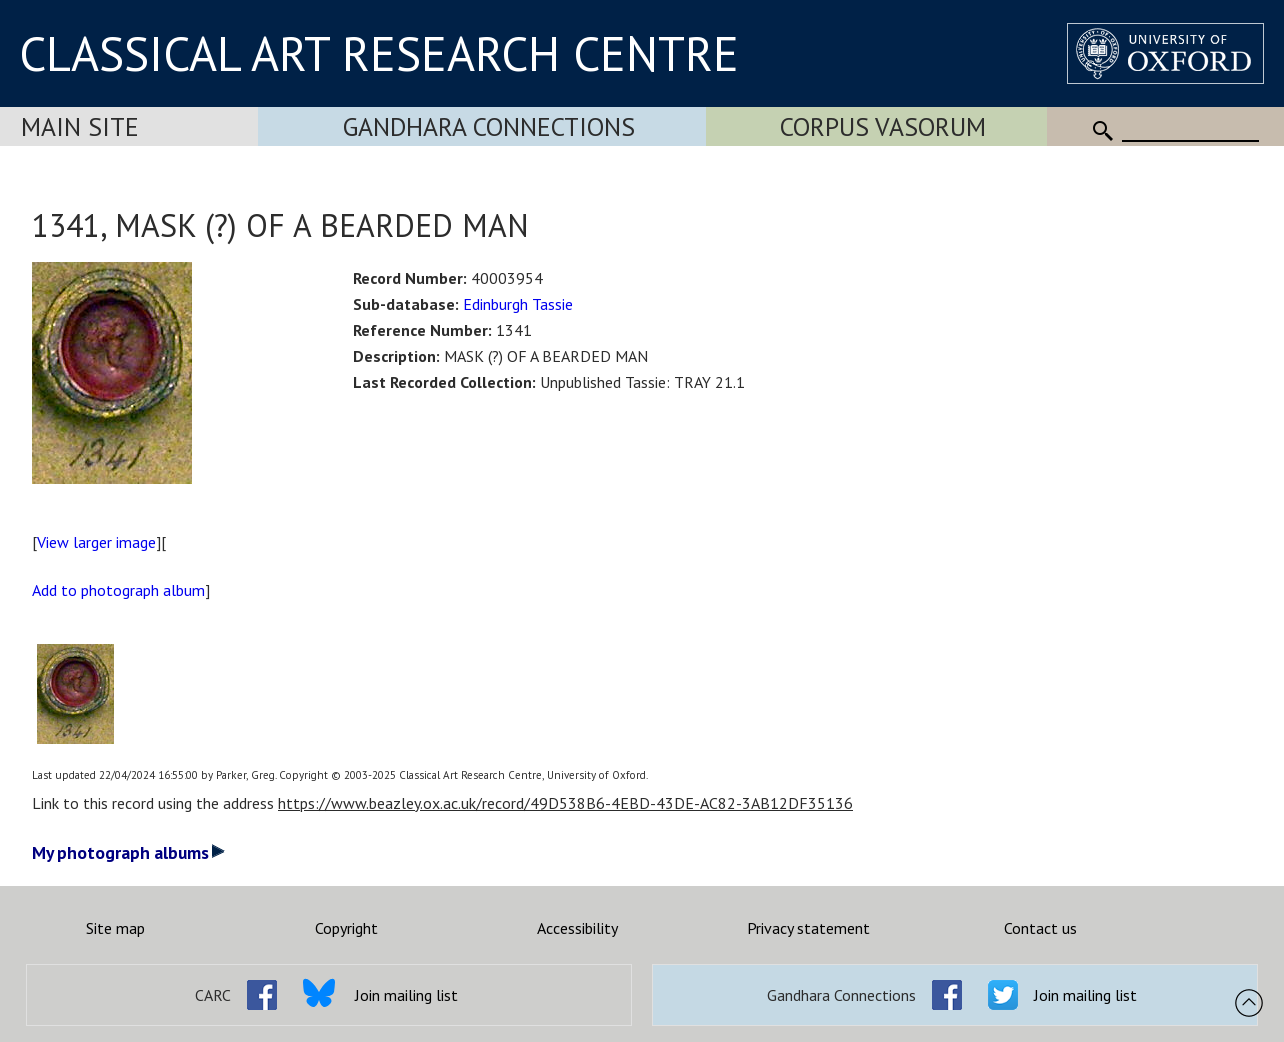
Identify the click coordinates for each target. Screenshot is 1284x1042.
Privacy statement (808, 928)
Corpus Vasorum (883, 126)
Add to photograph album (118, 590)
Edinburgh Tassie (518, 304)
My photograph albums (128, 852)
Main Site (80, 126)
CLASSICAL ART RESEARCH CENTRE (379, 53)
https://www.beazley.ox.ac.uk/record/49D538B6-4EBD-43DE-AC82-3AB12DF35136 (565, 803)
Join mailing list (406, 995)
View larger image (96, 542)
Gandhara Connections (489, 126)
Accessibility (577, 928)
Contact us (1040, 928)
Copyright (346, 928)
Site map (115, 928)
